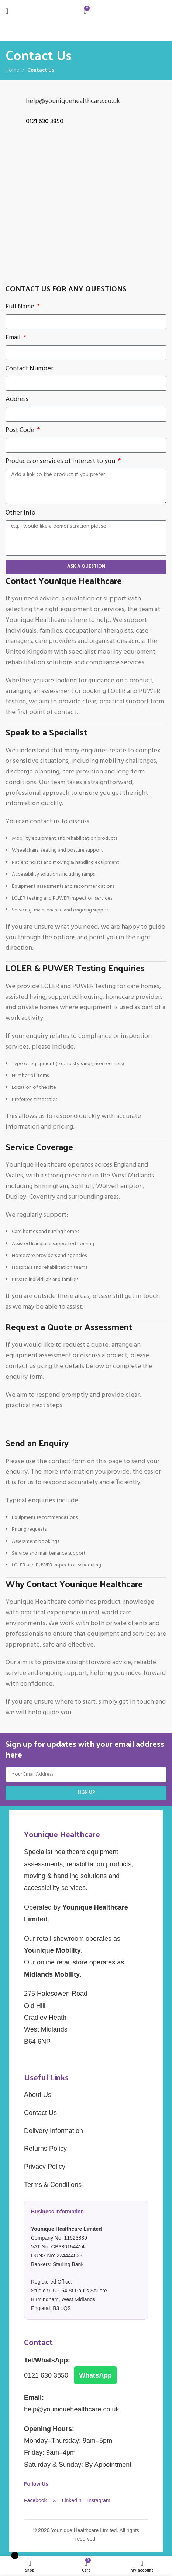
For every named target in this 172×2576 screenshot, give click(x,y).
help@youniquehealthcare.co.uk (73, 101)
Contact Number (29, 369)
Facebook (36, 2500)
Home (12, 70)
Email (14, 338)
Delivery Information (53, 2130)
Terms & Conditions (53, 2184)
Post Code (21, 430)
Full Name (21, 307)
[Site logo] (133, 11)
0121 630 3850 (47, 2375)
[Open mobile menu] (7, 11)
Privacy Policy (44, 2166)
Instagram (98, 2500)
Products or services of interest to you (61, 461)
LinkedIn (72, 2500)
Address (17, 399)
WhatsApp (95, 2375)
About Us (37, 2094)
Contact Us (40, 2112)
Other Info (20, 513)
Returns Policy (45, 2148)
